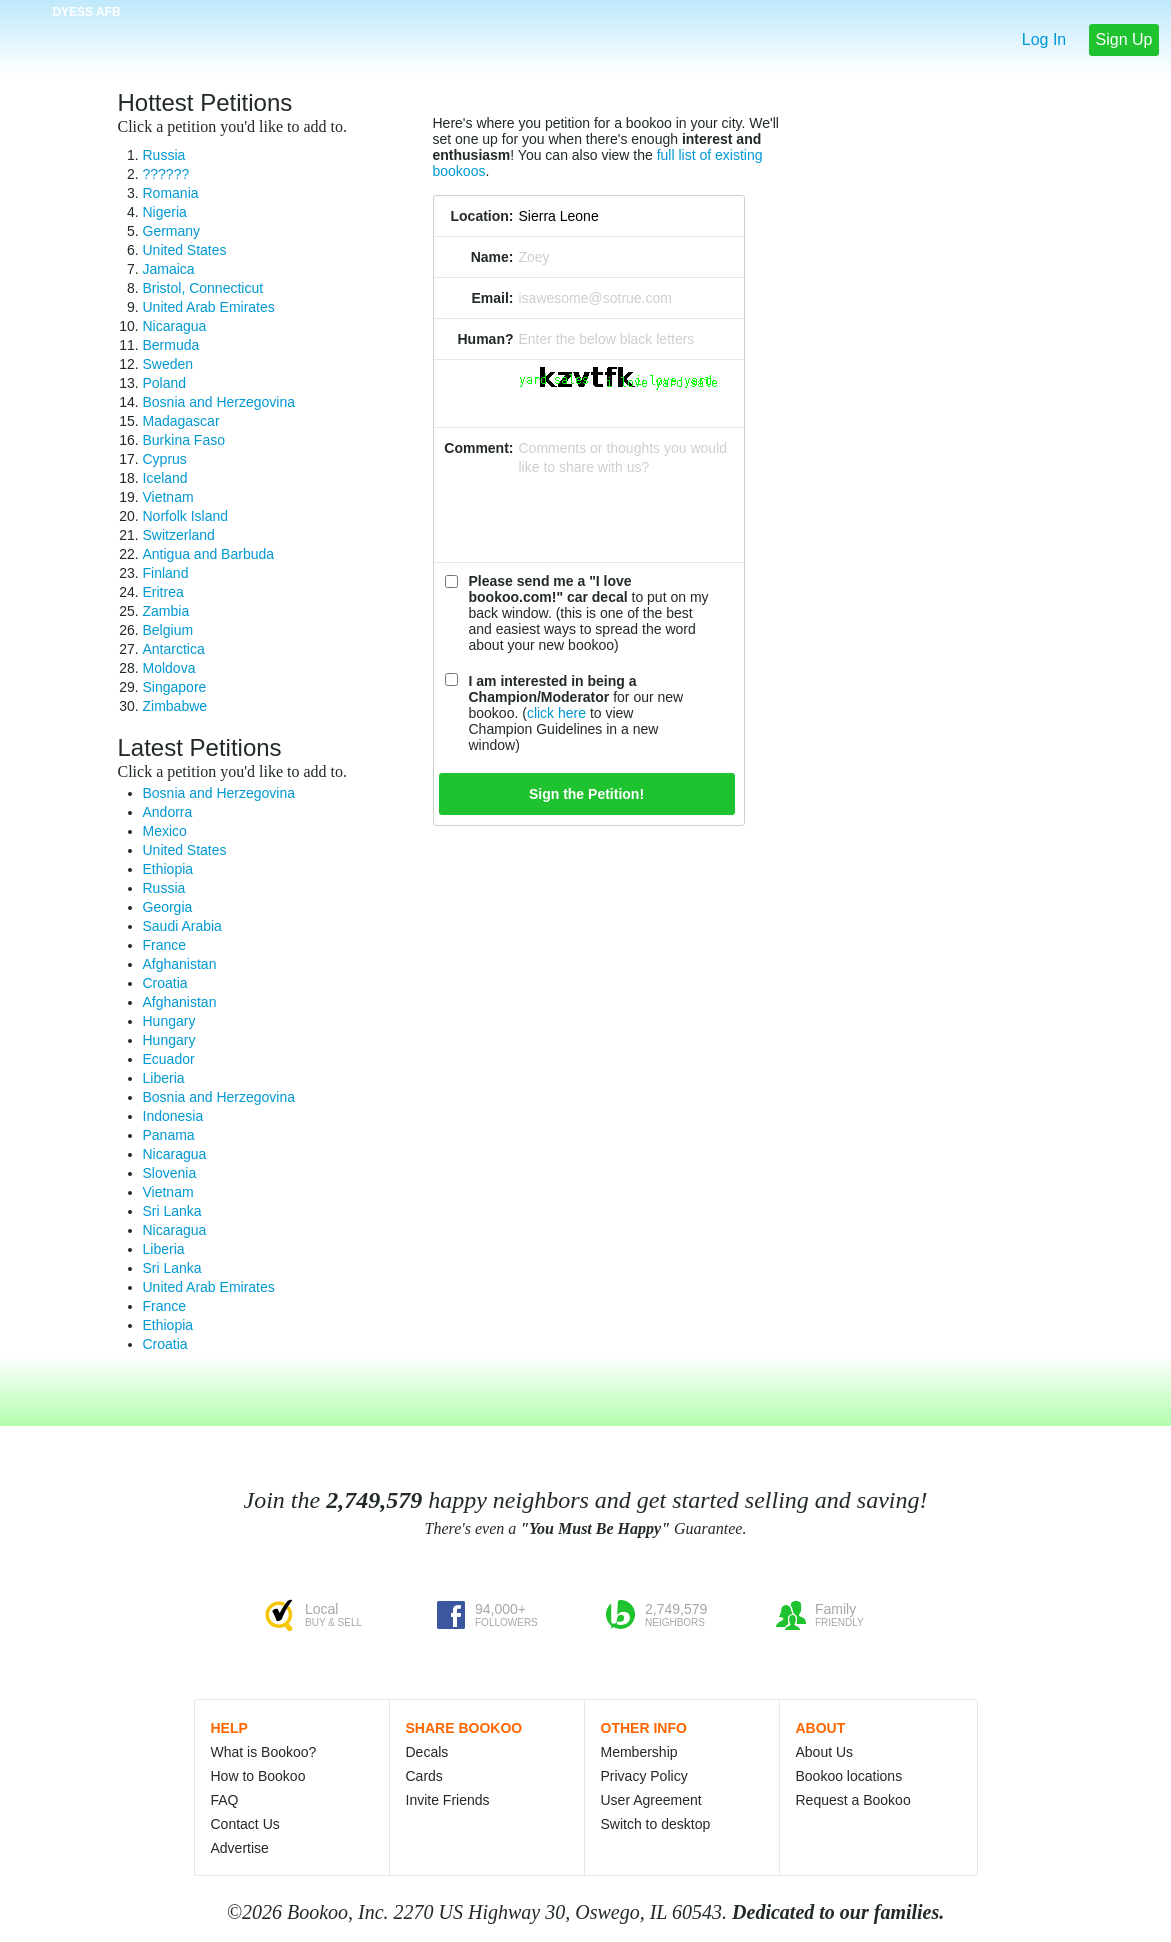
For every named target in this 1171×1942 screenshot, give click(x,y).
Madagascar (181, 421)
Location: (482, 216)
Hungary (169, 1021)
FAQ (225, 1800)
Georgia (168, 907)
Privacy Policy (644, 1776)
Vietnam (168, 497)
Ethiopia (168, 869)
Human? (486, 339)
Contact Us (245, 1824)
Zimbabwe (175, 706)
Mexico (165, 831)
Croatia (165, 983)
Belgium (168, 630)
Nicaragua (175, 326)
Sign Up (1124, 39)
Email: (492, 298)
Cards (424, 1776)
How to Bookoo (258, 1776)
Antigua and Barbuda (209, 554)
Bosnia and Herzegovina (219, 402)
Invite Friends (448, 1800)
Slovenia (170, 1173)
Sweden (168, 364)
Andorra (168, 812)
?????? (166, 174)
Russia (164, 155)
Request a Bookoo (853, 1800)
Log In (1044, 39)
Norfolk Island (186, 516)
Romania (171, 193)
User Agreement (651, 1800)
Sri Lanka (172, 1211)
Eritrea (163, 592)
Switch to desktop (656, 1824)
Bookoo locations (849, 1776)
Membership (639, 1752)
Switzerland (179, 535)
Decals (427, 1752)
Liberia (164, 1078)
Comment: (478, 448)
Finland (166, 573)
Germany (172, 231)
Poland (165, 383)
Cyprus (165, 459)
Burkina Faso (184, 440)
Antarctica (174, 649)
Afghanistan (180, 964)
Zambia (166, 611)
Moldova (169, 668)
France (165, 945)
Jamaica (169, 269)
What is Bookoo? (264, 1752)
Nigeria (165, 212)
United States (185, 250)
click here (556, 713)
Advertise (240, 1848)
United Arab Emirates (209, 307)
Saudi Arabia (182, 926)
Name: (492, 257)
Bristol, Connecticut (203, 288)
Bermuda (171, 345)
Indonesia (173, 1116)
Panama (169, 1135)
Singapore (175, 687)
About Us (825, 1752)
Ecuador (169, 1059)
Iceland (165, 478)
